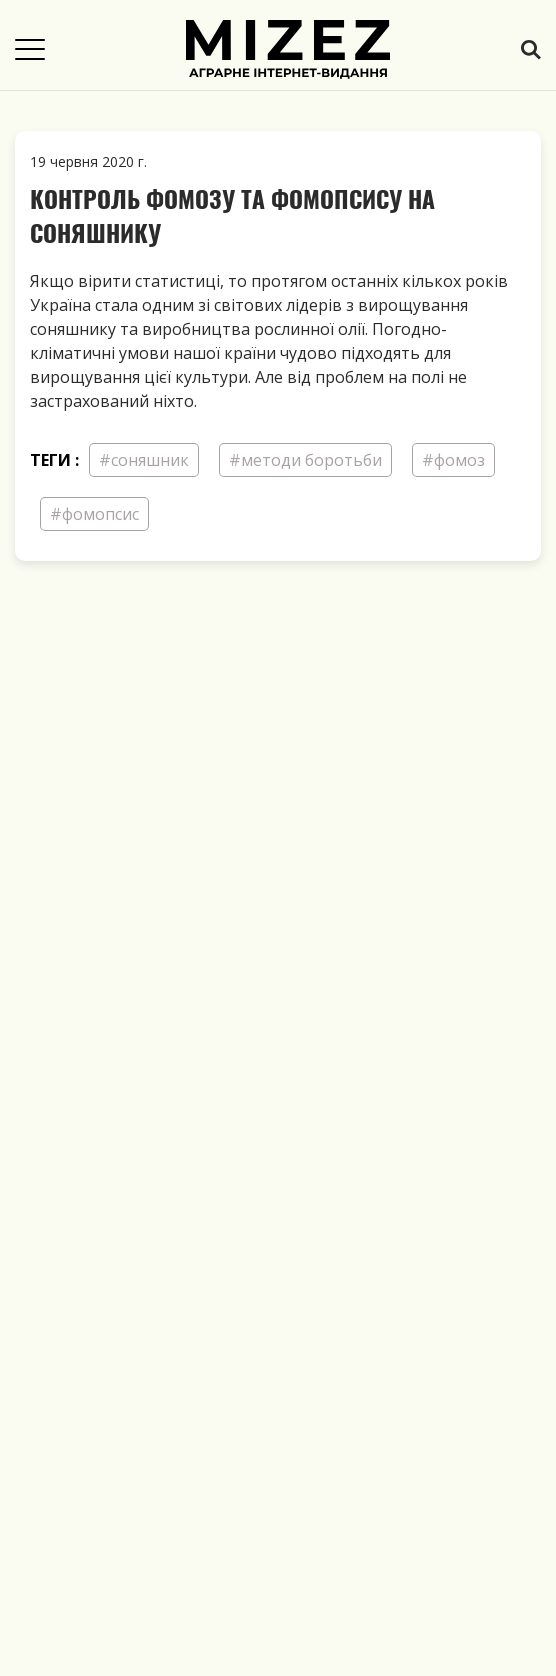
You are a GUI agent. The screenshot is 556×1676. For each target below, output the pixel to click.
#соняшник (144, 460)
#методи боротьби (305, 460)
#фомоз (453, 460)
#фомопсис (94, 514)
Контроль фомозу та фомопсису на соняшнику (232, 215)
